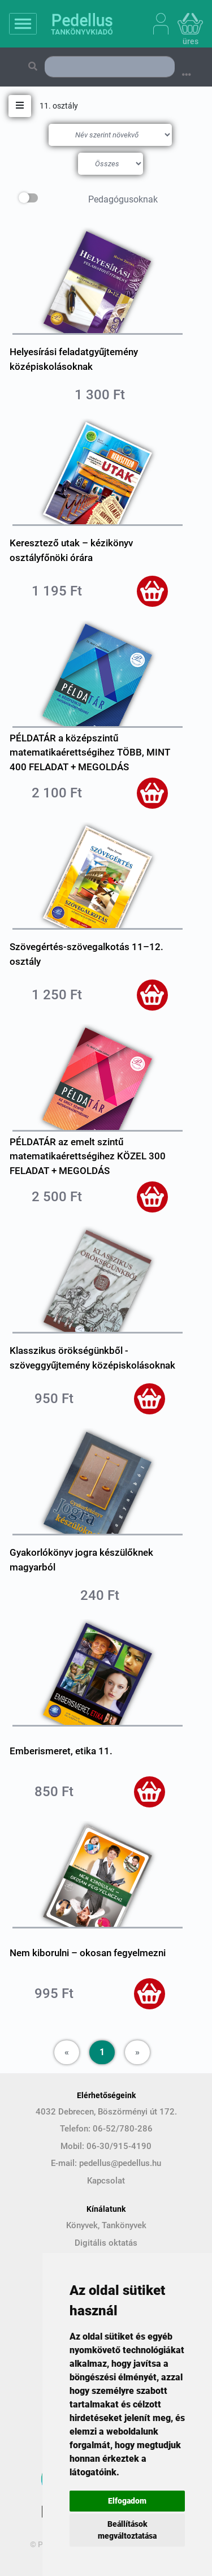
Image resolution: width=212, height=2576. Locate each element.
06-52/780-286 (123, 2129)
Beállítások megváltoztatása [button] (127, 2529)
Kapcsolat (106, 2181)
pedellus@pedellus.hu (120, 2163)
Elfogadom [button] (127, 2500)
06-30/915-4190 (119, 2146)
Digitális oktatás (106, 2243)
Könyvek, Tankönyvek (106, 2225)
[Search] (110, 66)
